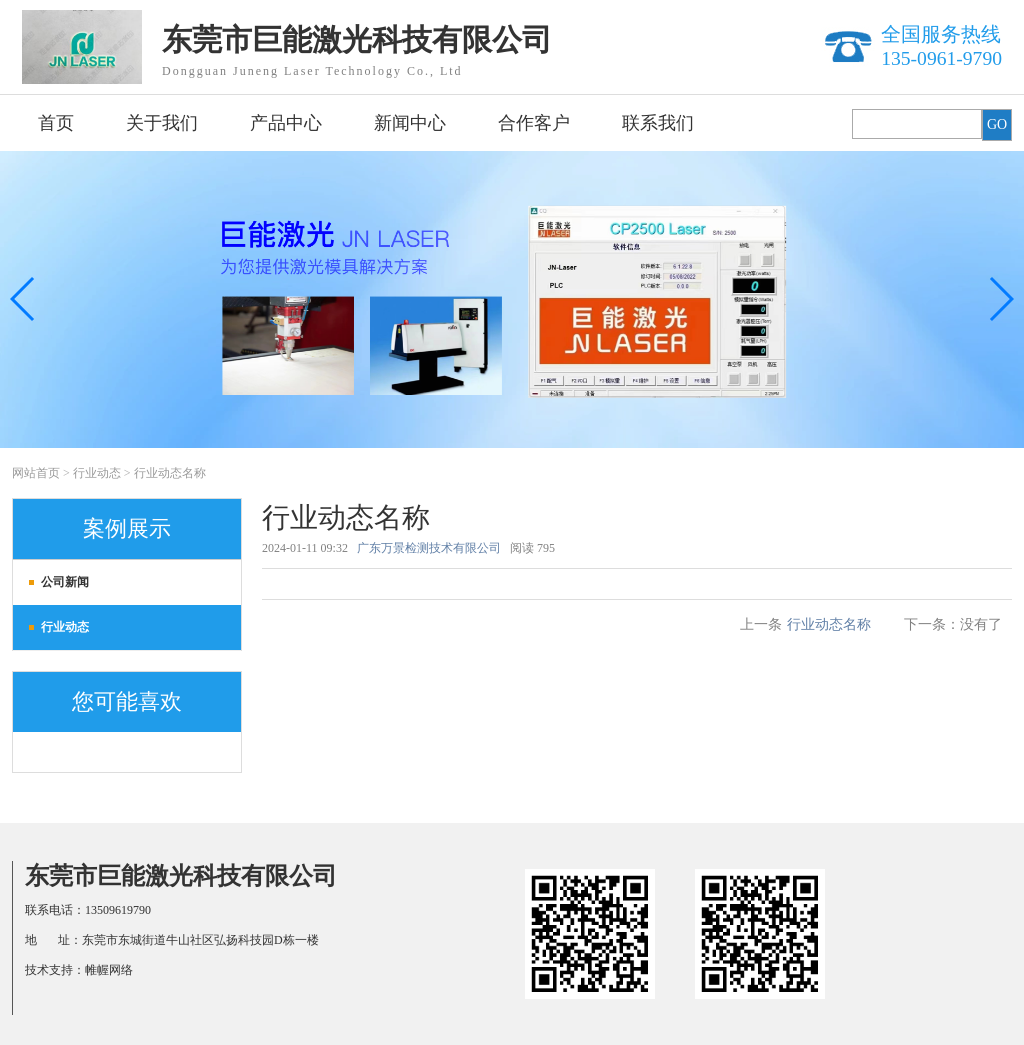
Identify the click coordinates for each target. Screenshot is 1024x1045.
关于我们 (162, 123)
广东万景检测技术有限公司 (429, 548)
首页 (56, 123)
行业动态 (97, 473)
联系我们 (658, 123)
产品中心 (286, 123)
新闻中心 (410, 123)
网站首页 (36, 473)
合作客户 (534, 123)
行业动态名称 (170, 473)
